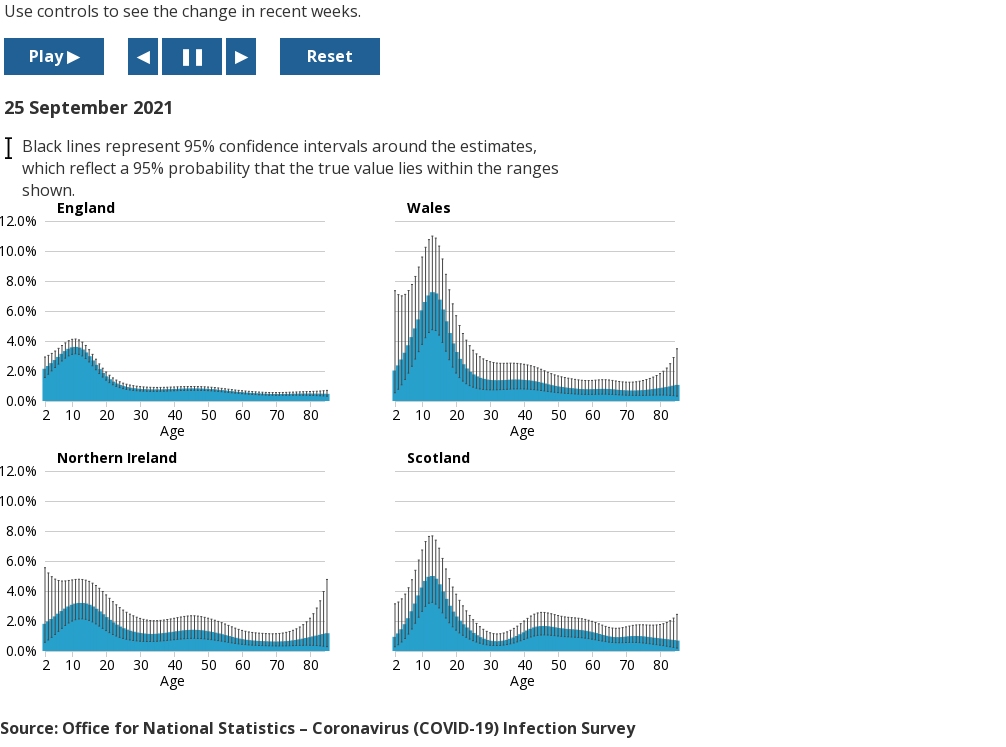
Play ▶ (54, 56)
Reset (330, 56)
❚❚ (192, 56)
